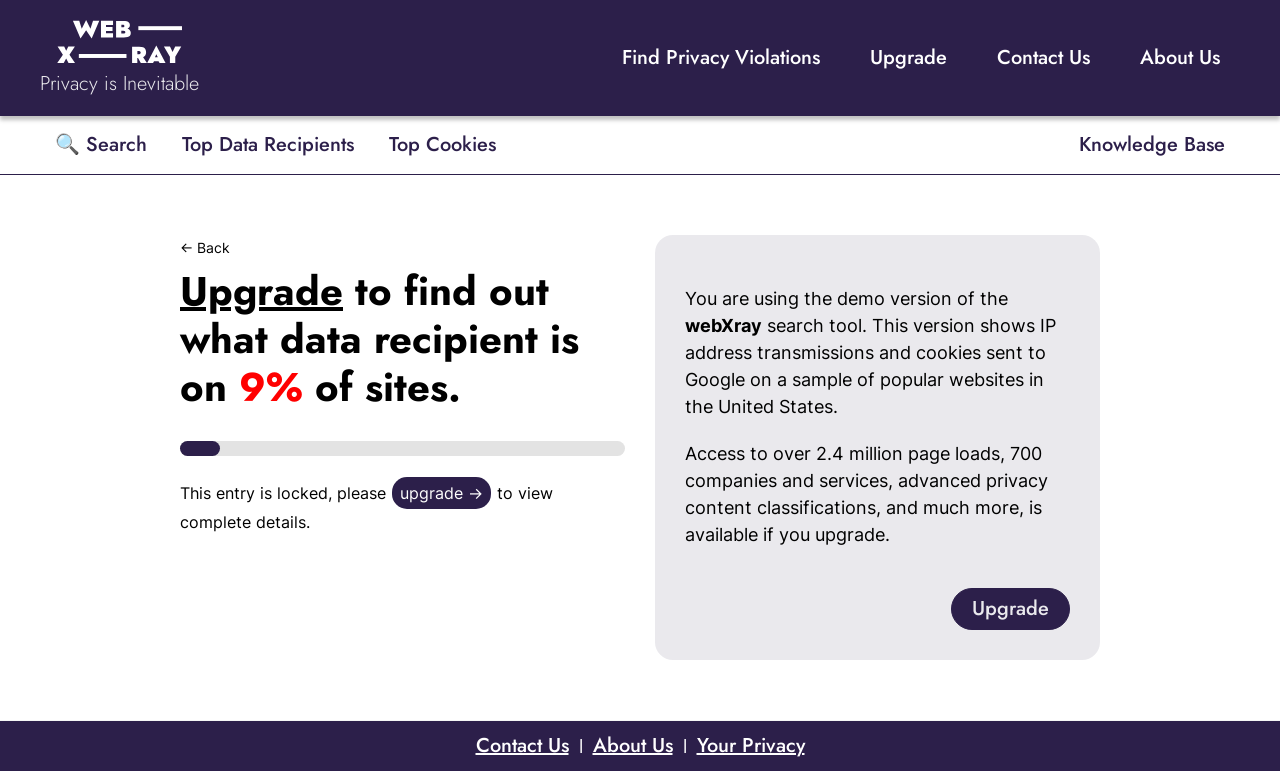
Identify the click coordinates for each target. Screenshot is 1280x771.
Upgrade (908, 57)
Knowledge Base (1152, 144)
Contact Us (1043, 57)
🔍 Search (101, 144)
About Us (1180, 57)
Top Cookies (442, 144)
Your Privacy (751, 745)
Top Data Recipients (268, 144)
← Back (205, 247)
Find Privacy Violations (721, 57)
